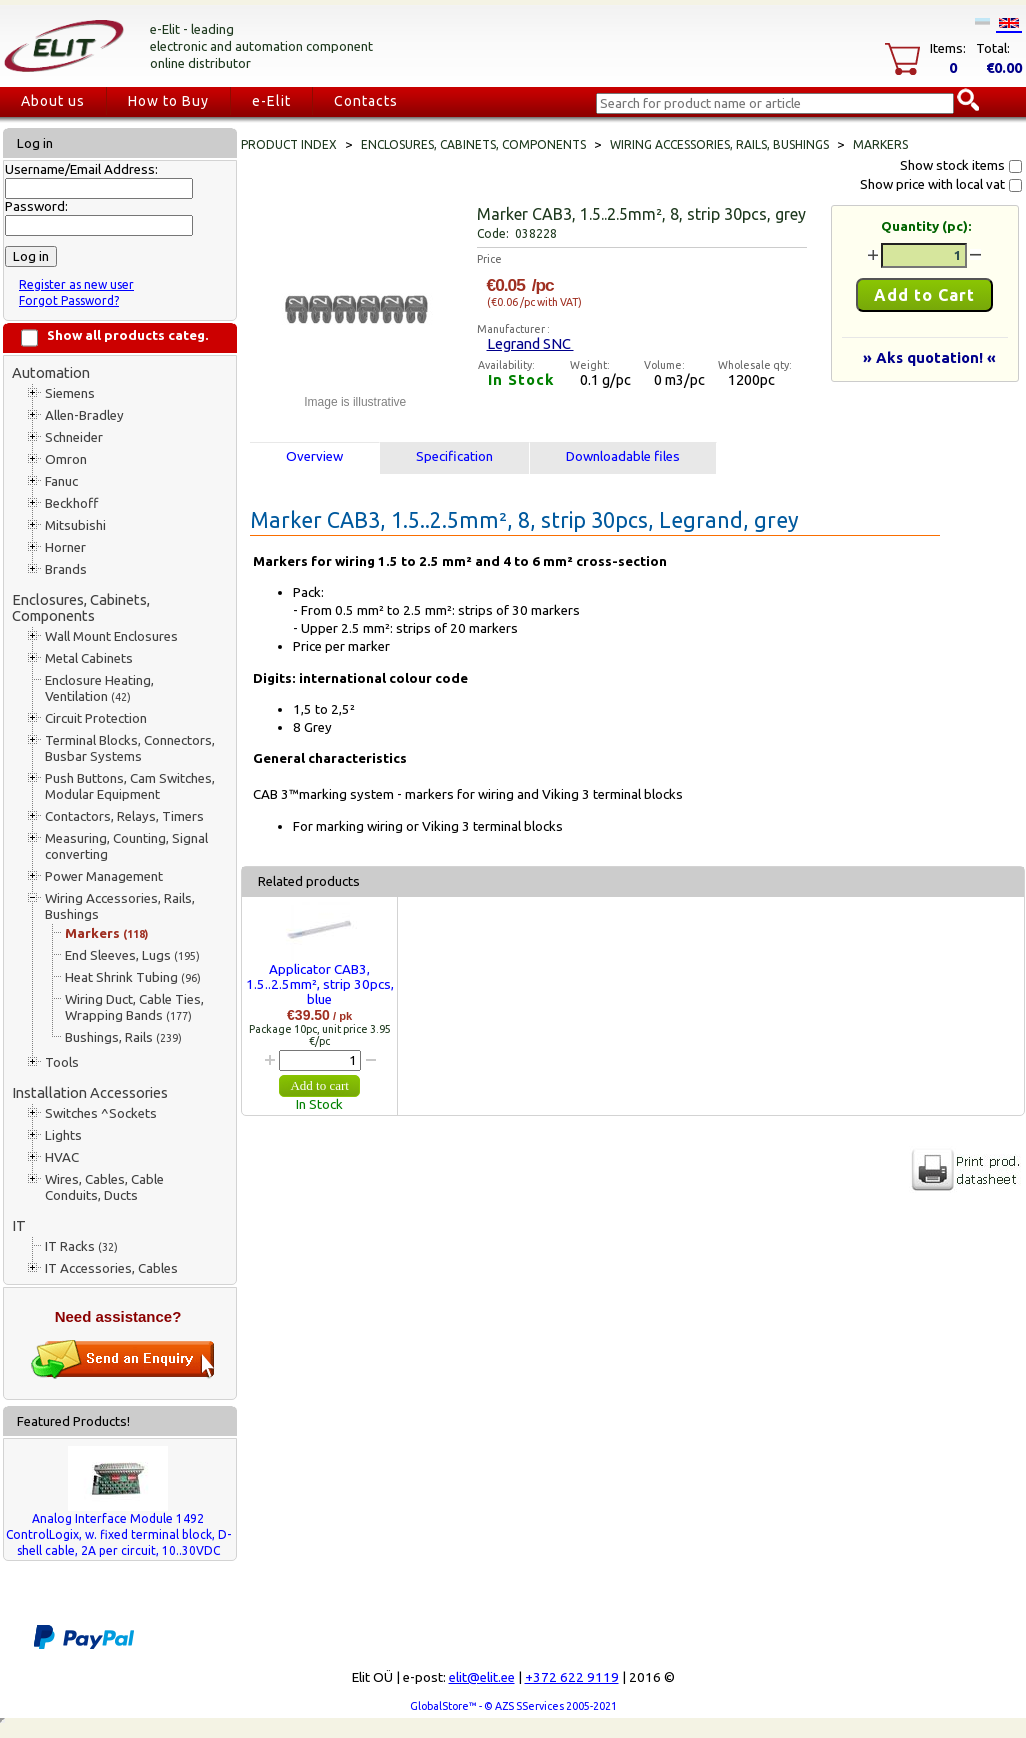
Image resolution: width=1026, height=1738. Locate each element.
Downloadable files (623, 456)
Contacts (366, 101)
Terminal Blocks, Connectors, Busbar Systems (130, 748)
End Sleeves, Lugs (132, 955)
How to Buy (168, 101)
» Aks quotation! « (929, 357)
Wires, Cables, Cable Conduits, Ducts (104, 1187)
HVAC (62, 1157)
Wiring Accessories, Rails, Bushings (120, 906)
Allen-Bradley (84, 415)
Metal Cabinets (89, 658)
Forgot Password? (69, 300)
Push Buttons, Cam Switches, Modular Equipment (130, 786)
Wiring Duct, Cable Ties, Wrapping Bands (134, 1007)
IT (19, 1225)
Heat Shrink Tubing (133, 977)
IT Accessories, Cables (111, 1268)
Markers (106, 933)
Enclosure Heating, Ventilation (99, 688)
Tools (62, 1062)
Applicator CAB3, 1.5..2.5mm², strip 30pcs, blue (320, 984)
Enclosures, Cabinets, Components (81, 607)
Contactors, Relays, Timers (124, 816)
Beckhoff (71, 503)
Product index (289, 144)
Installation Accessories (90, 1092)
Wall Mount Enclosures (111, 636)
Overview (314, 456)
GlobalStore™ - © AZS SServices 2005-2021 (513, 1706)
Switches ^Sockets (101, 1113)
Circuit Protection (96, 718)
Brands (66, 569)
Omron (66, 459)
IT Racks (81, 1246)
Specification (454, 456)
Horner (65, 547)
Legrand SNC (530, 343)
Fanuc (61, 481)
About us (53, 101)
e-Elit (271, 101)
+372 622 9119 (572, 1677)
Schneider (74, 437)
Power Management (104, 876)
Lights (63, 1135)
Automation (51, 372)
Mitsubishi (75, 525)
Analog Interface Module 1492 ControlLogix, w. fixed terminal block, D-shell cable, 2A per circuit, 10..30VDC (118, 1534)
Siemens (70, 393)
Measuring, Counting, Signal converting (126, 846)
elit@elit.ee (482, 1677)
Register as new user (76, 284)
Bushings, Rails (123, 1037)
